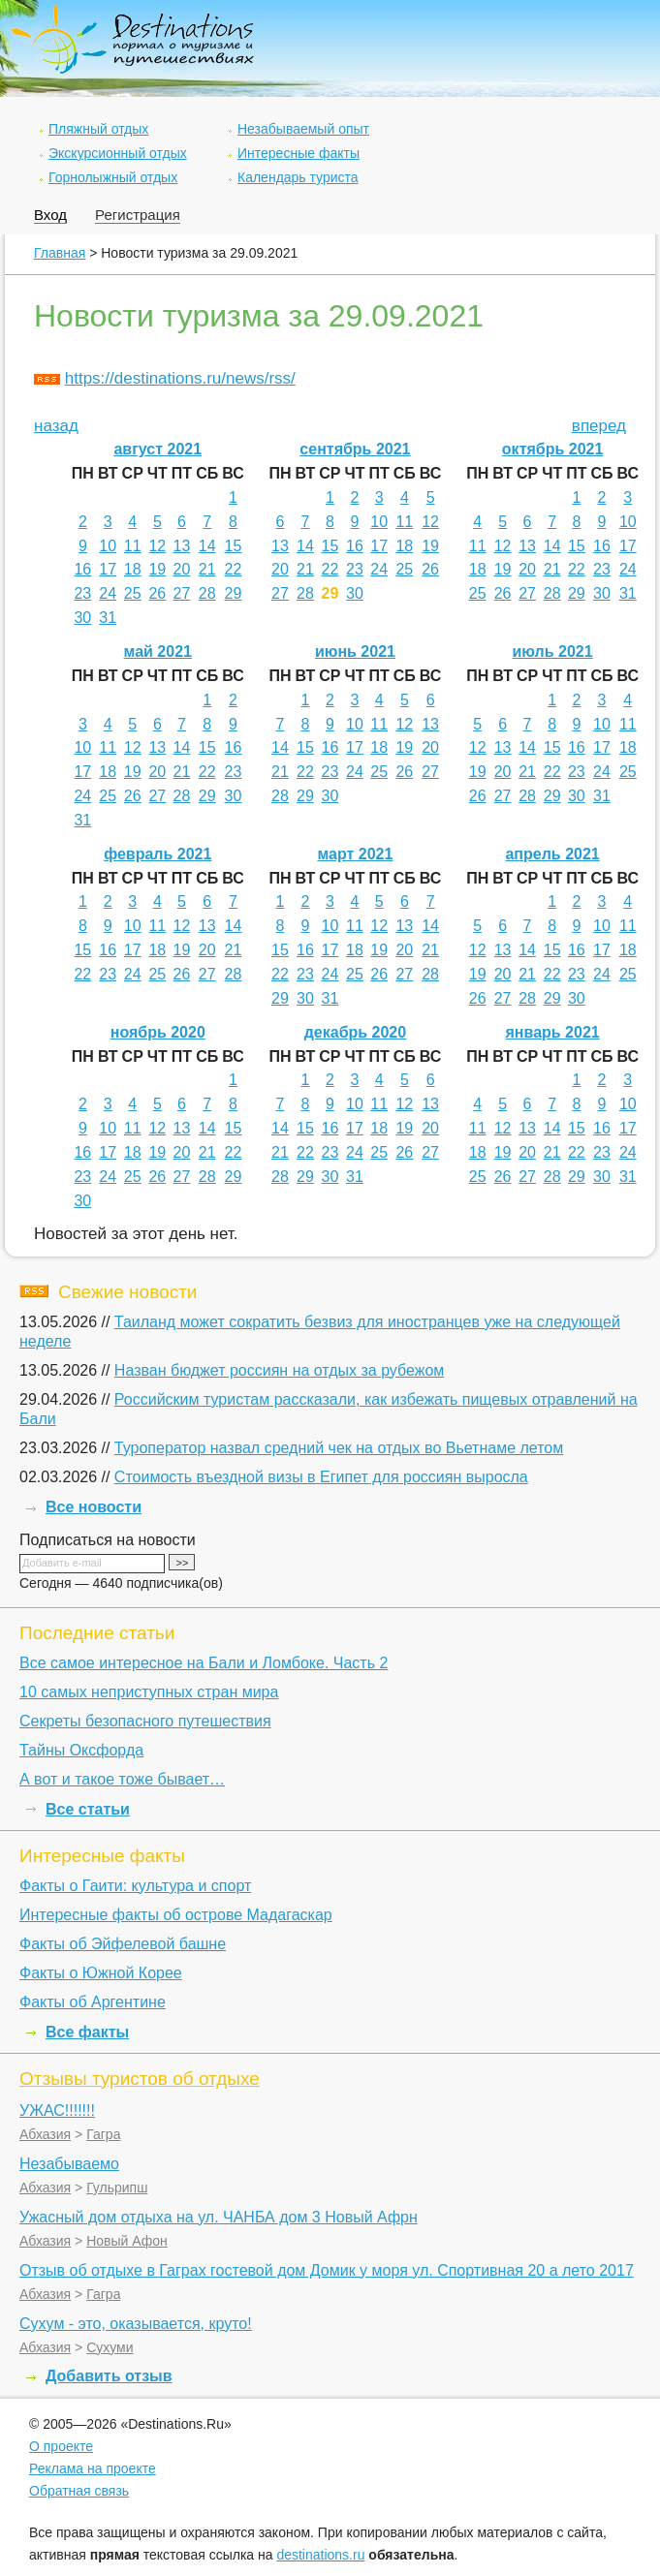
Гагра (103, 2134)
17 (107, 569)
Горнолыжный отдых (112, 177)
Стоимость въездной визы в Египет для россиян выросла (321, 1477)
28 (207, 593)
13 (182, 546)
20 (182, 569)
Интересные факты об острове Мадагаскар (175, 1915)
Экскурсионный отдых (117, 153)
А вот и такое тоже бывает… (122, 1779)
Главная (59, 253)
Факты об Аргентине (92, 2002)
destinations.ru (320, 2554)
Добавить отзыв (109, 2376)
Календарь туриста (298, 177)
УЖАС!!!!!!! (57, 2110)
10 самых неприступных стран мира (148, 1692)
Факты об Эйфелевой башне (122, 1944)
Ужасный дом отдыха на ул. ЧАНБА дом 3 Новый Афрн (218, 2217)
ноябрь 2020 (157, 1032)
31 (107, 617)
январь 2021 (553, 1032)
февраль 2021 (157, 854)
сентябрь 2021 (354, 449)
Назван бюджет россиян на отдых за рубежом (279, 1370)
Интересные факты (298, 153)
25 (132, 593)
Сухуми (109, 2347)
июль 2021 (553, 651)
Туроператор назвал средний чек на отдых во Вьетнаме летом (338, 1448)
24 (107, 593)
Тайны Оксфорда (81, 1750)
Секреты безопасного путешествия (145, 1721)
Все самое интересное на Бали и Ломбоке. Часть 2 (203, 1663)
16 (82, 569)
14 (207, 546)
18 (132, 569)
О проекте (61, 2446)
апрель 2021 (552, 854)
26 (157, 593)
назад (56, 426)
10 (107, 546)
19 (157, 569)
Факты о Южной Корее (100, 1973)
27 (182, 593)
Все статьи (88, 1809)
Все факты (87, 2032)
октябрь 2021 (552, 449)
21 (207, 569)
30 (82, 617)
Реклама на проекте (92, 2468)
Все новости (93, 1507)
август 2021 (157, 449)
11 (132, 546)
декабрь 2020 (355, 1032)
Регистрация (137, 214)
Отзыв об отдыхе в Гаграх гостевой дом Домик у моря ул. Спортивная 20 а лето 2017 (326, 2270)
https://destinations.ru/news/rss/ (180, 378)
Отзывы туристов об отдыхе (139, 2078)
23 (82, 593)
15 (233, 546)
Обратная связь (79, 2490)
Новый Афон (127, 2241)
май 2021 (158, 651)
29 (233, 593)
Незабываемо (69, 2164)
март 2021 (355, 854)
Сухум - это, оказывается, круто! (135, 2323)
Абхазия (45, 2134)
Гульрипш (116, 2187)
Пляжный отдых (98, 129)
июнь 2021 (355, 651)
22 (233, 569)
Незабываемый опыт (303, 129)
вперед (599, 426)
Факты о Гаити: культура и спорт (135, 1886)
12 (157, 546)
